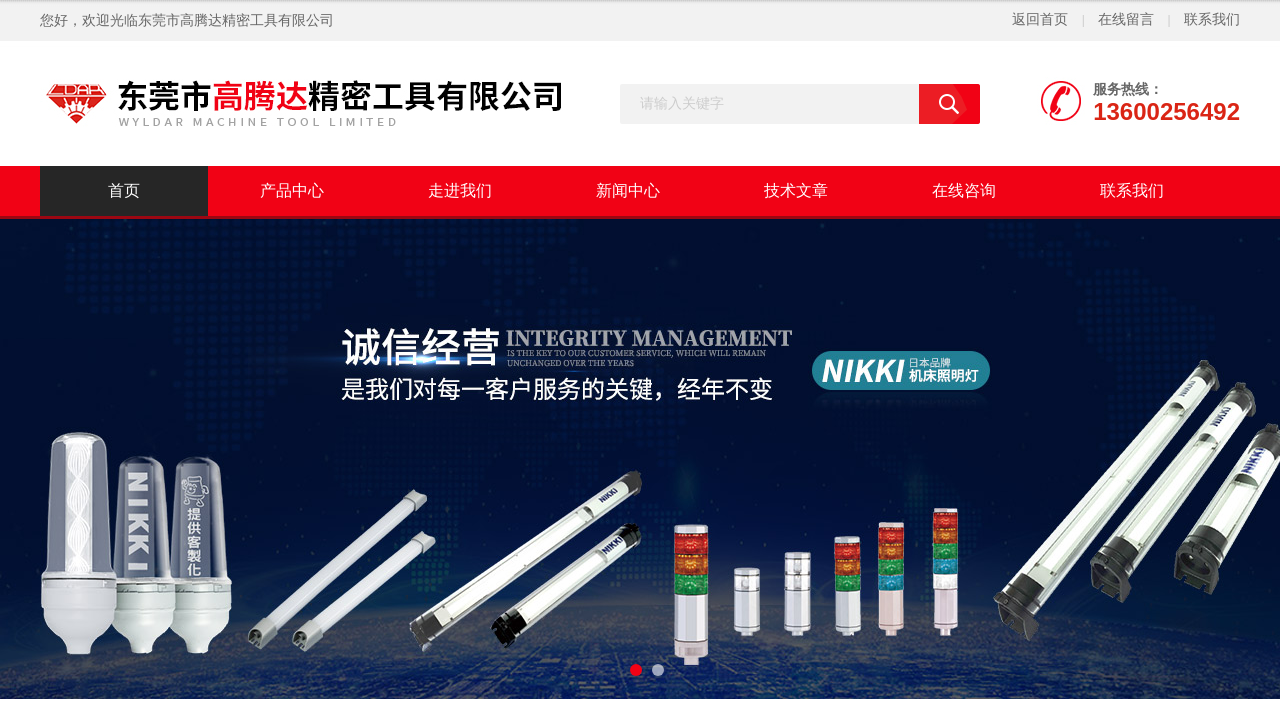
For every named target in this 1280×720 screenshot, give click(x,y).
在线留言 (1126, 19)
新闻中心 (628, 190)
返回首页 (1040, 19)
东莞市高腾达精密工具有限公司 (236, 20)
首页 (124, 190)
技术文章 (796, 190)
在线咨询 (964, 190)
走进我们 (460, 190)
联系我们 (1212, 19)
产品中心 (292, 190)
